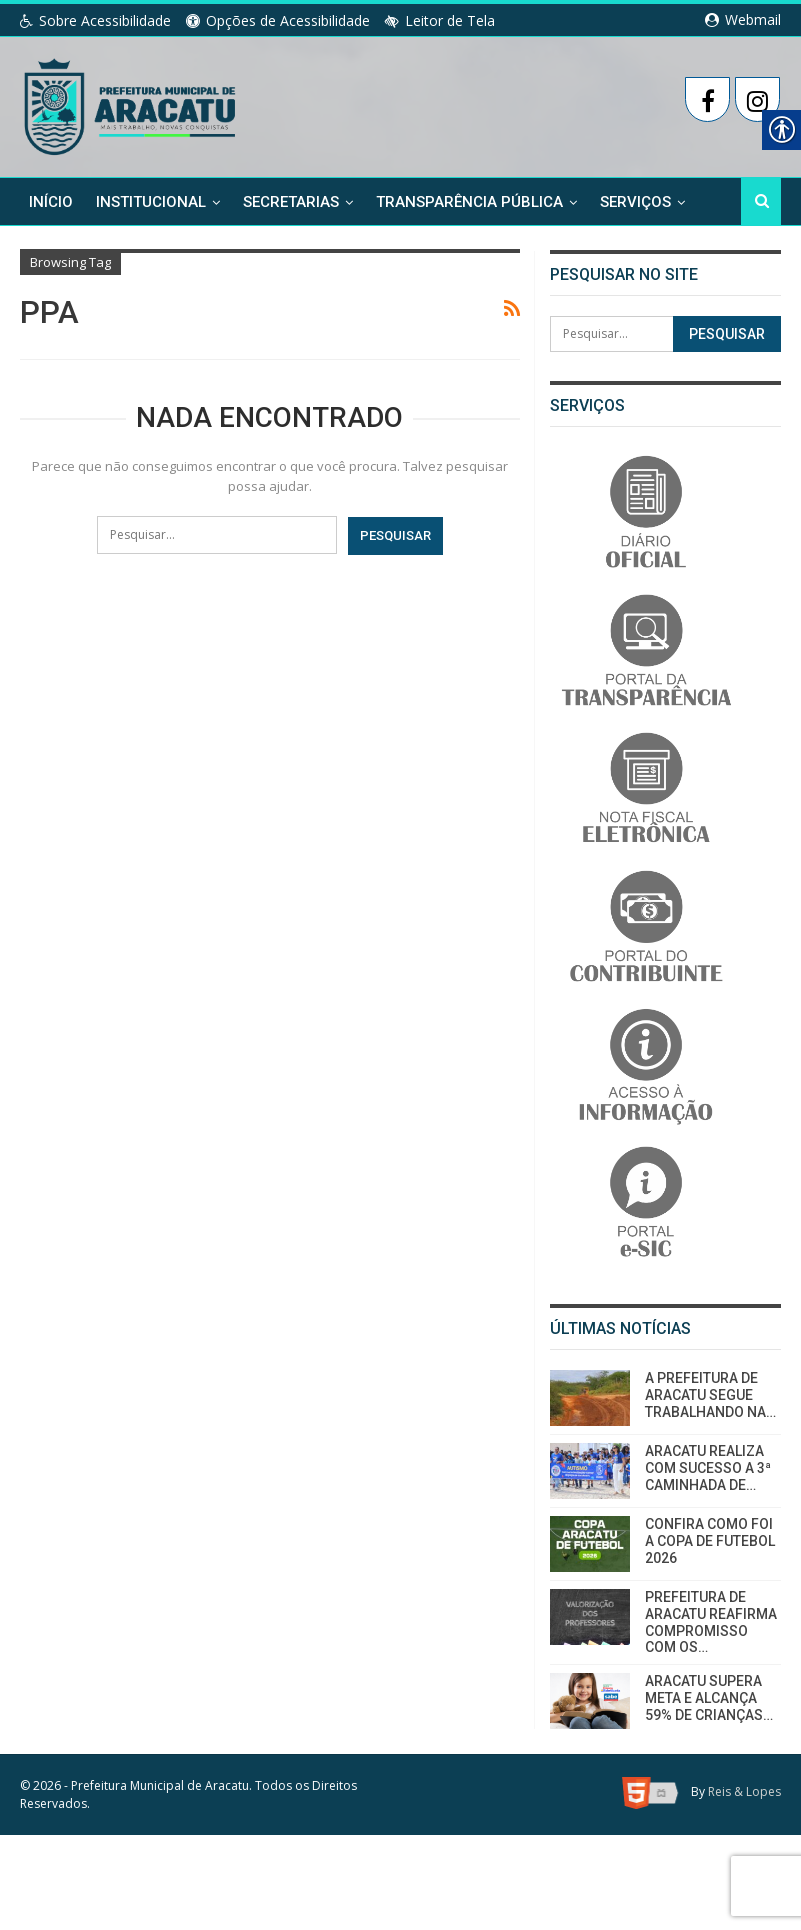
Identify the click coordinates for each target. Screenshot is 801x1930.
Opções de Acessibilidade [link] (278, 20)
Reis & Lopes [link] (744, 1791)
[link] (131, 103)
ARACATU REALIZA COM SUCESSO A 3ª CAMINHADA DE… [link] (708, 1468)
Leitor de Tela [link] (440, 20)
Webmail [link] (743, 19)
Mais (618, 201)
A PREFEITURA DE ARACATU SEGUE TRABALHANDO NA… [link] (710, 1395)
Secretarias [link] (291, 201)
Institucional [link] (151, 201)
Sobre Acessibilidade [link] (95, 20)
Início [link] (51, 201)
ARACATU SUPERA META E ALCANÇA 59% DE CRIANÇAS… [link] (709, 1698)
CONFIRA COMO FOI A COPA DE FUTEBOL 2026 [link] (710, 1541)
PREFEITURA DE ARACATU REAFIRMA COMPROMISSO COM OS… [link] (711, 1622)
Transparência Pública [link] (469, 201)
